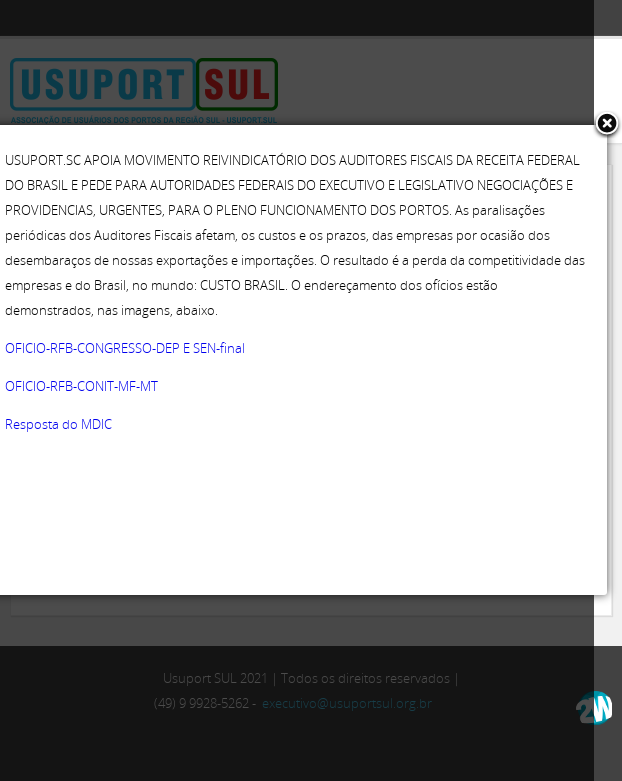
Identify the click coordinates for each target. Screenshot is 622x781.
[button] (607, 125)
